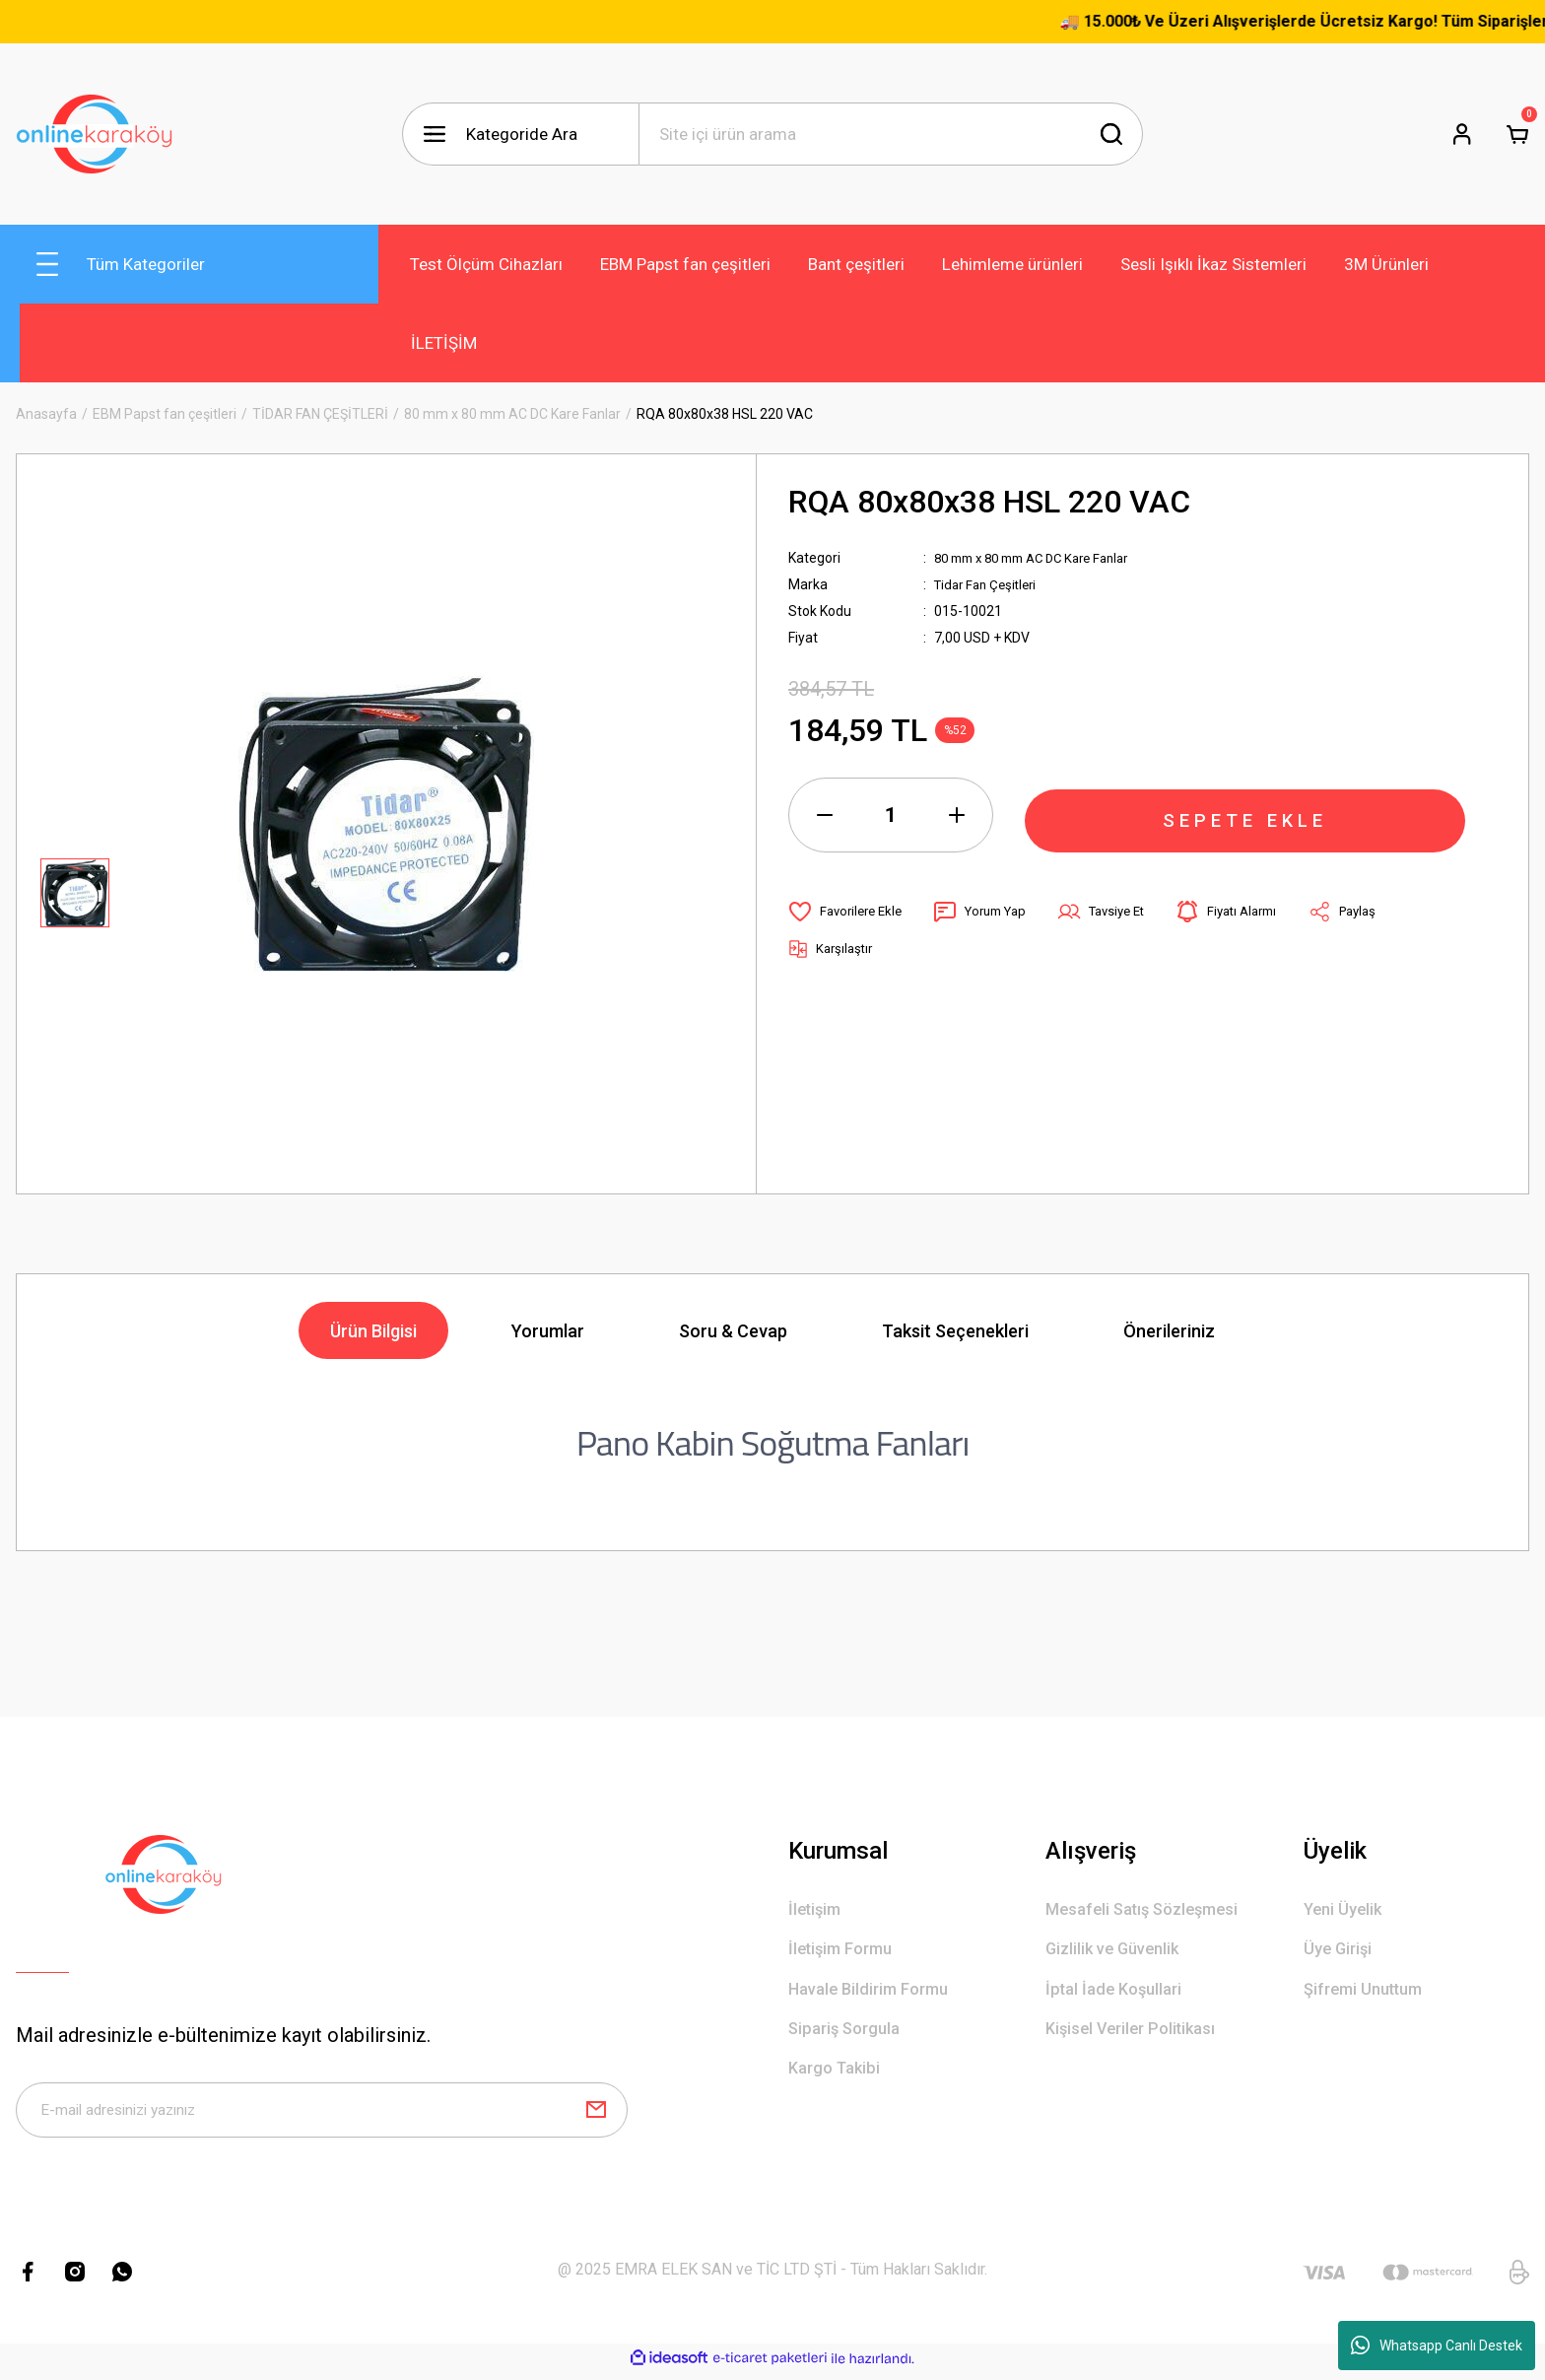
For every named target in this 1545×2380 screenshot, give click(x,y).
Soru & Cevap (733, 1331)
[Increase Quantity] (956, 815)
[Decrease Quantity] (824, 815)
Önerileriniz (1169, 1331)
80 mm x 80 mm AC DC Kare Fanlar (1042, 558)
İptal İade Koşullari (1118, 1996)
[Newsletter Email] (322, 2113)
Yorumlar (547, 1331)
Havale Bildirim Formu (874, 1996)
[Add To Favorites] (848, 911)
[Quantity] (890, 815)
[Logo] (94, 134)
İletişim (816, 1911)
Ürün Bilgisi (373, 1331)
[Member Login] (1462, 134)
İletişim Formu (845, 1953)
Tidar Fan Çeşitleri (989, 584)
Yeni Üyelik (1345, 1911)
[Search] (890, 134)
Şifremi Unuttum (1369, 1996)
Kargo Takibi (838, 2081)
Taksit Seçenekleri (955, 1331)
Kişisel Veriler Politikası (1137, 2038)
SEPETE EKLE (1245, 815)
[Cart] (1517, 134)
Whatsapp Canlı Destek (1436, 2345)
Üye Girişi (1340, 1953)
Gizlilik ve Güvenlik (1117, 1953)
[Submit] (596, 2113)
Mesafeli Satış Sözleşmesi (1149, 1911)
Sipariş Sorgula (848, 2038)
